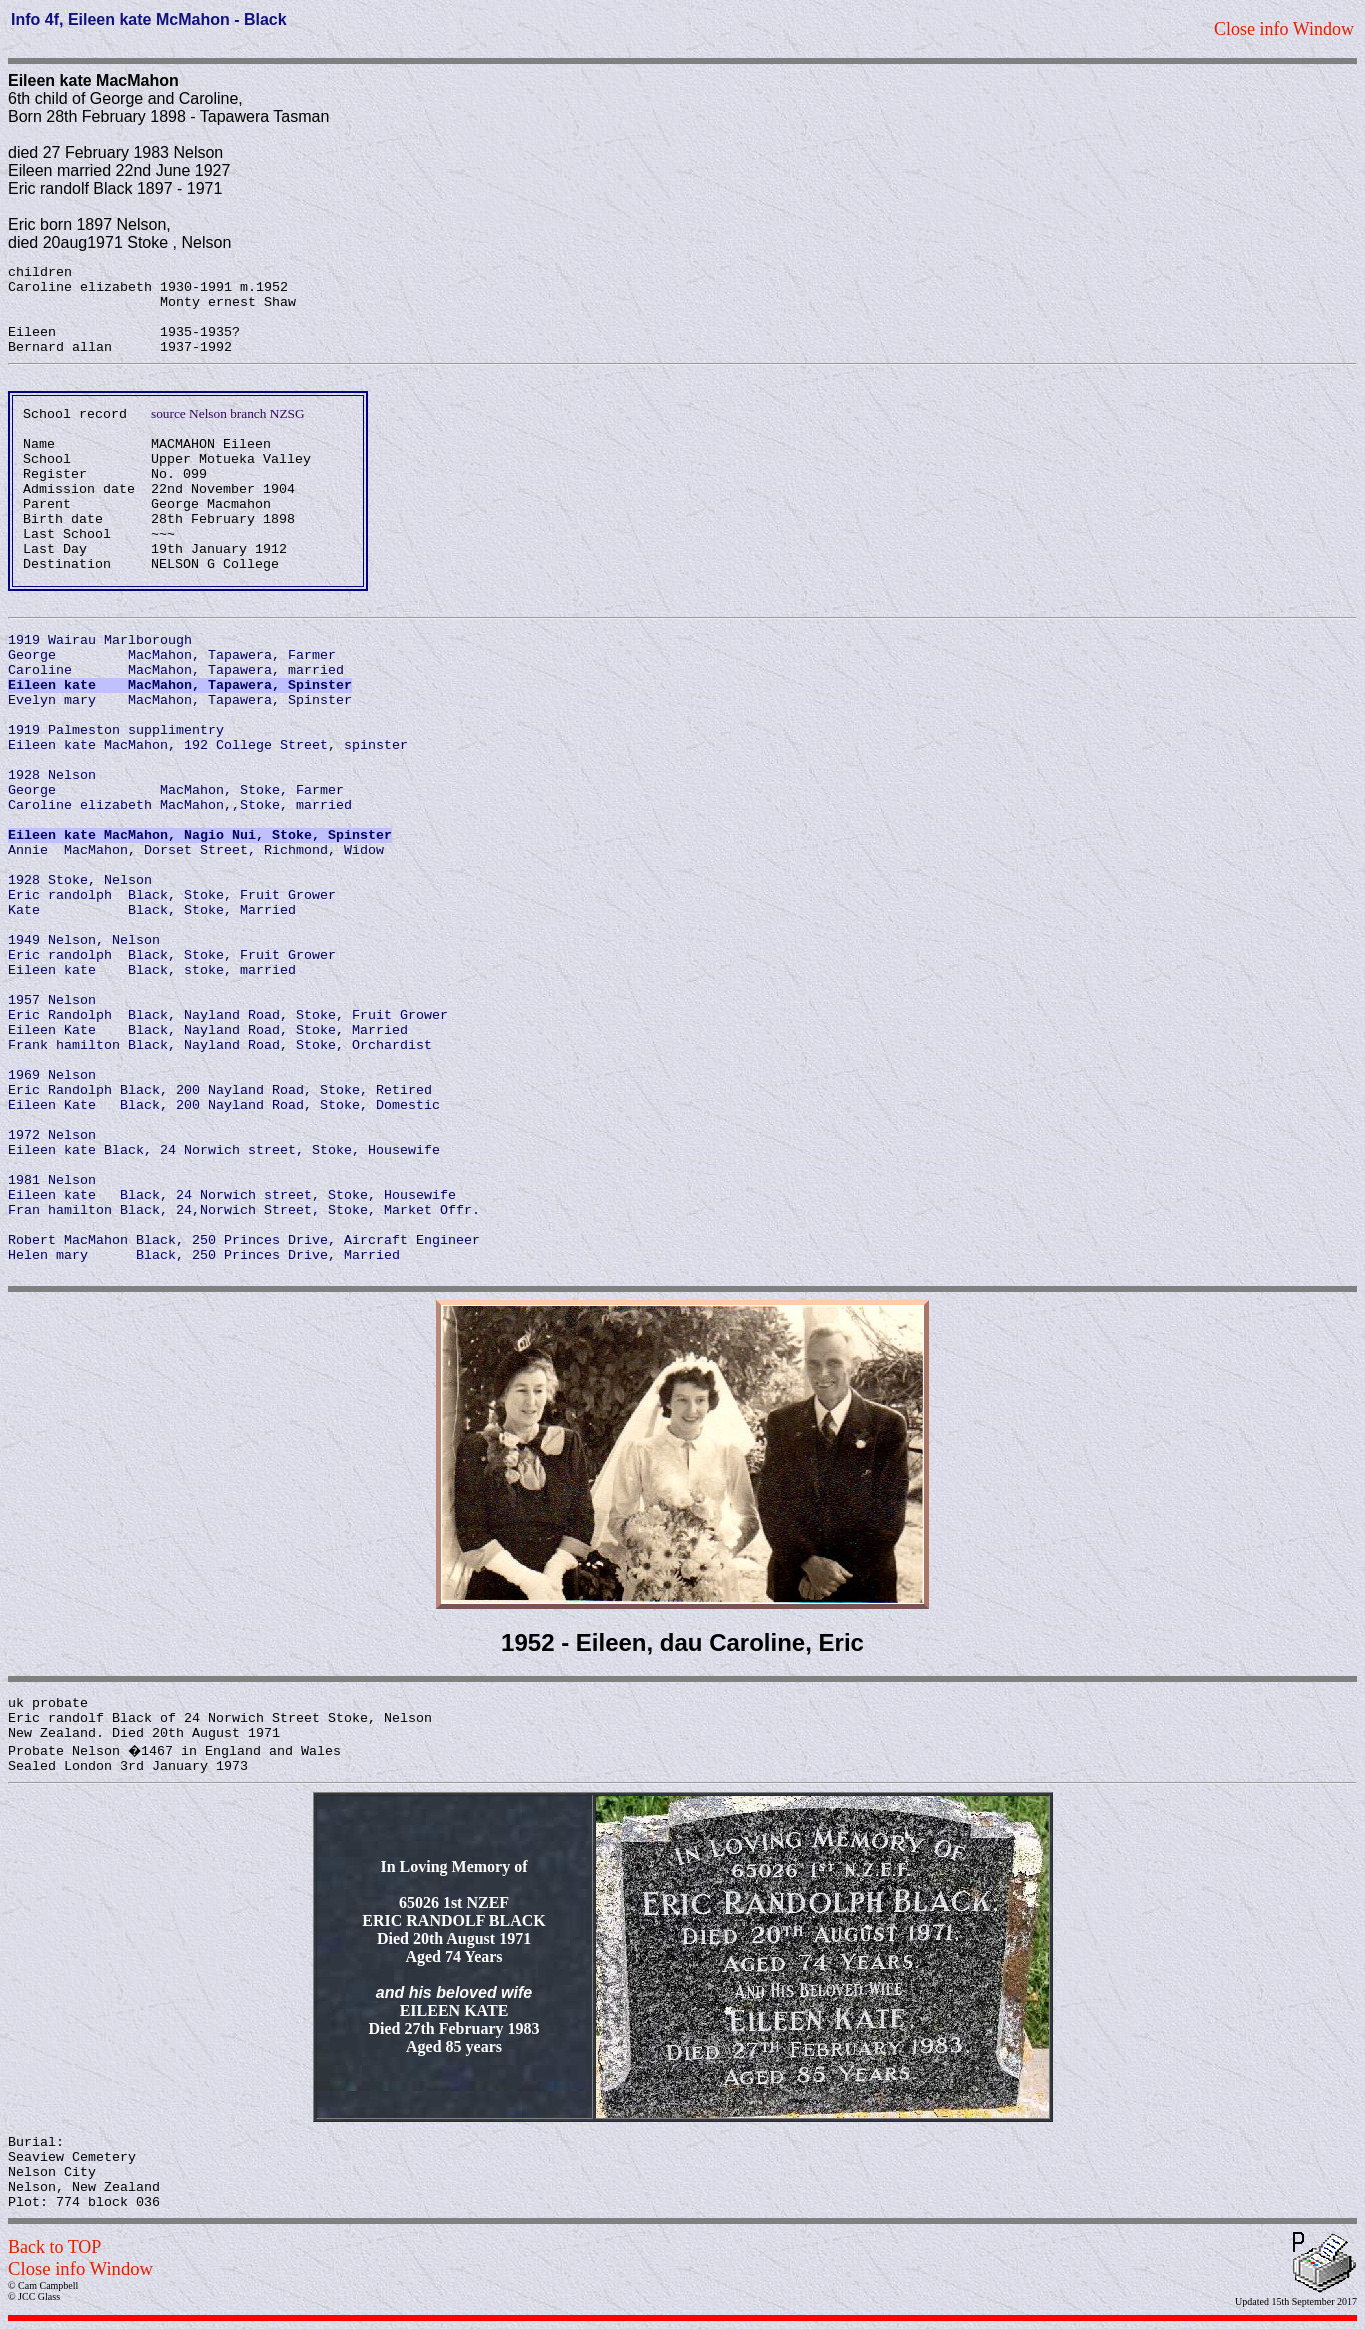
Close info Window (80, 2268)
